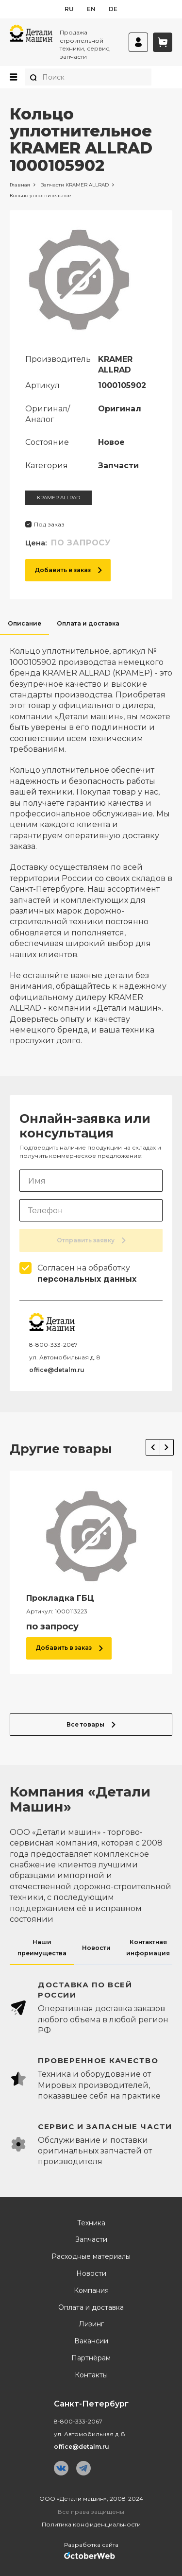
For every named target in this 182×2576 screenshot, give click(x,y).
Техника (91, 2223)
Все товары (91, 1724)
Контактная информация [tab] (148, 1947)
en (91, 9)
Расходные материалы (91, 2257)
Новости (91, 2274)
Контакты (91, 2375)
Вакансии (91, 2341)
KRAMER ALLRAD (58, 497)
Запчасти (91, 2240)
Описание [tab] (24, 623)
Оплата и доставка (91, 2308)
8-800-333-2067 (53, 1344)
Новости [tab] (96, 1947)
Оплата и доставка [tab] (88, 623)
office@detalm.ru (56, 1369)
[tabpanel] (91, 840)
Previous (153, 1447)
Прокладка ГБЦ (60, 1598)
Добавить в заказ (68, 570)
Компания (91, 2291)
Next (167, 1447)
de (113, 9)
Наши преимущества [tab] (41, 1947)
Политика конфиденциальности (91, 2524)
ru (69, 9)
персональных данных (86, 1279)
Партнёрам (91, 2358)
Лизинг (91, 2324)
